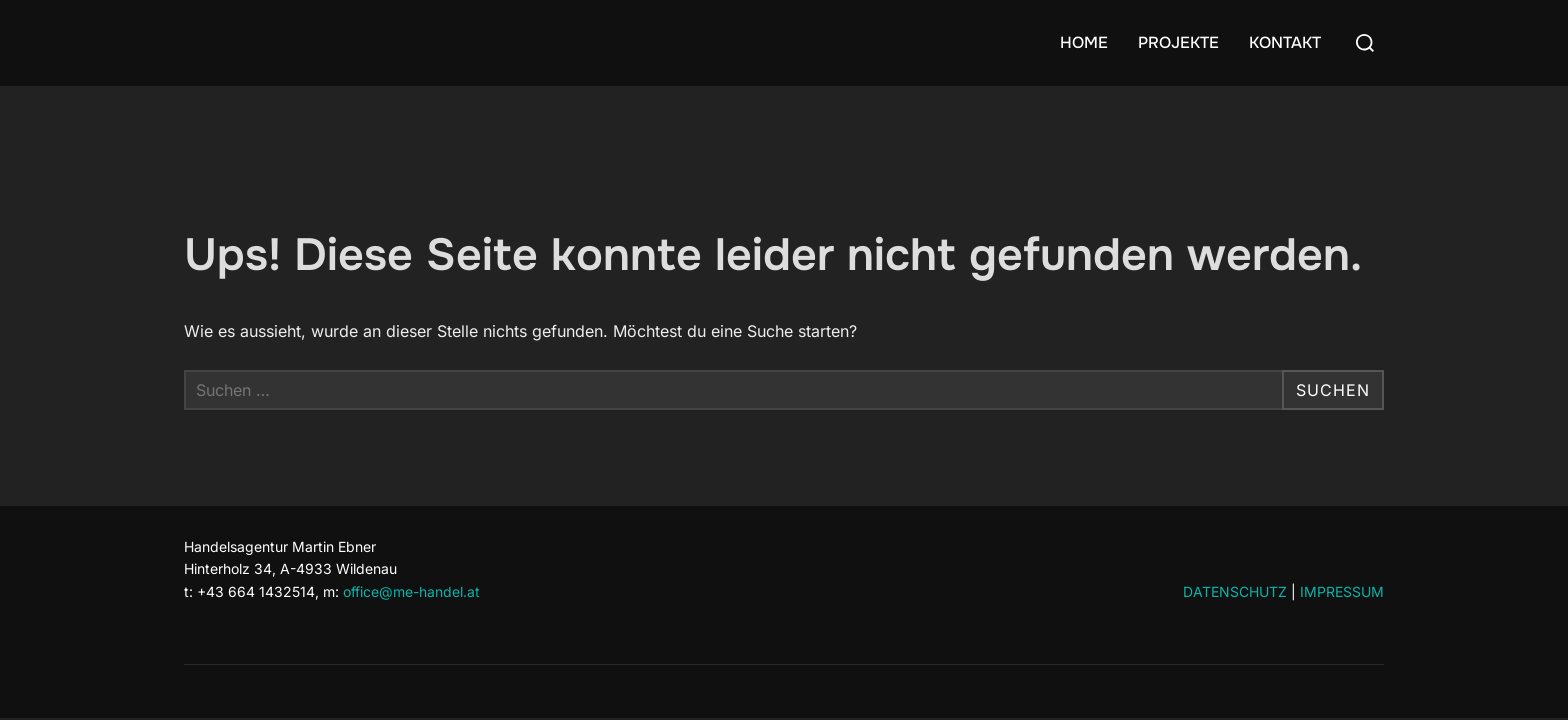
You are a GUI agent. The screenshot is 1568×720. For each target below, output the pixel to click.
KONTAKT (1285, 42)
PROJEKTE (1178, 42)
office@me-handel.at (411, 591)
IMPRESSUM (1342, 591)
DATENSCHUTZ (1235, 591)
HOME (1084, 42)
